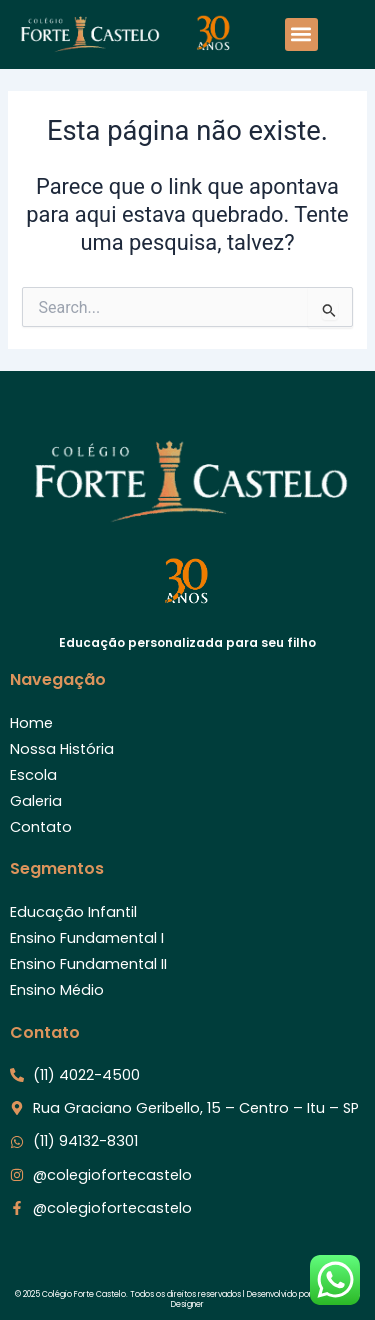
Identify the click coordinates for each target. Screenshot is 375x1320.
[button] (301, 34)
